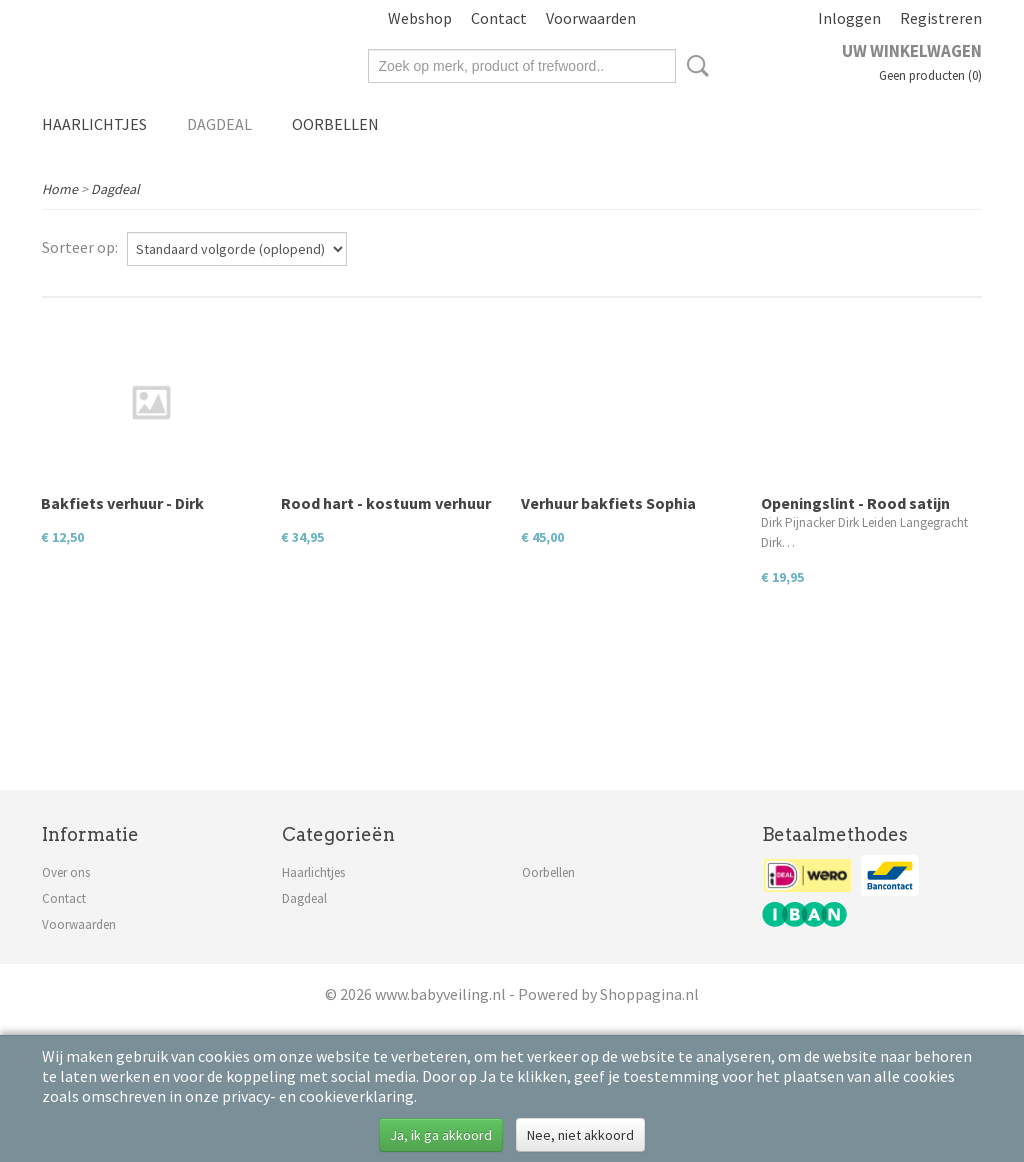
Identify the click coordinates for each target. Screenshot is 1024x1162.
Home (60, 189)
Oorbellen (335, 124)
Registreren (941, 18)
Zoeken (694, 66)
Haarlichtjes (94, 124)
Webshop (420, 18)
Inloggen (849, 18)
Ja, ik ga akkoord (441, 1135)
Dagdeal (219, 124)
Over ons (66, 872)
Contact (499, 18)
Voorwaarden (591, 18)
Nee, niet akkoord (580, 1135)
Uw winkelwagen (912, 51)
